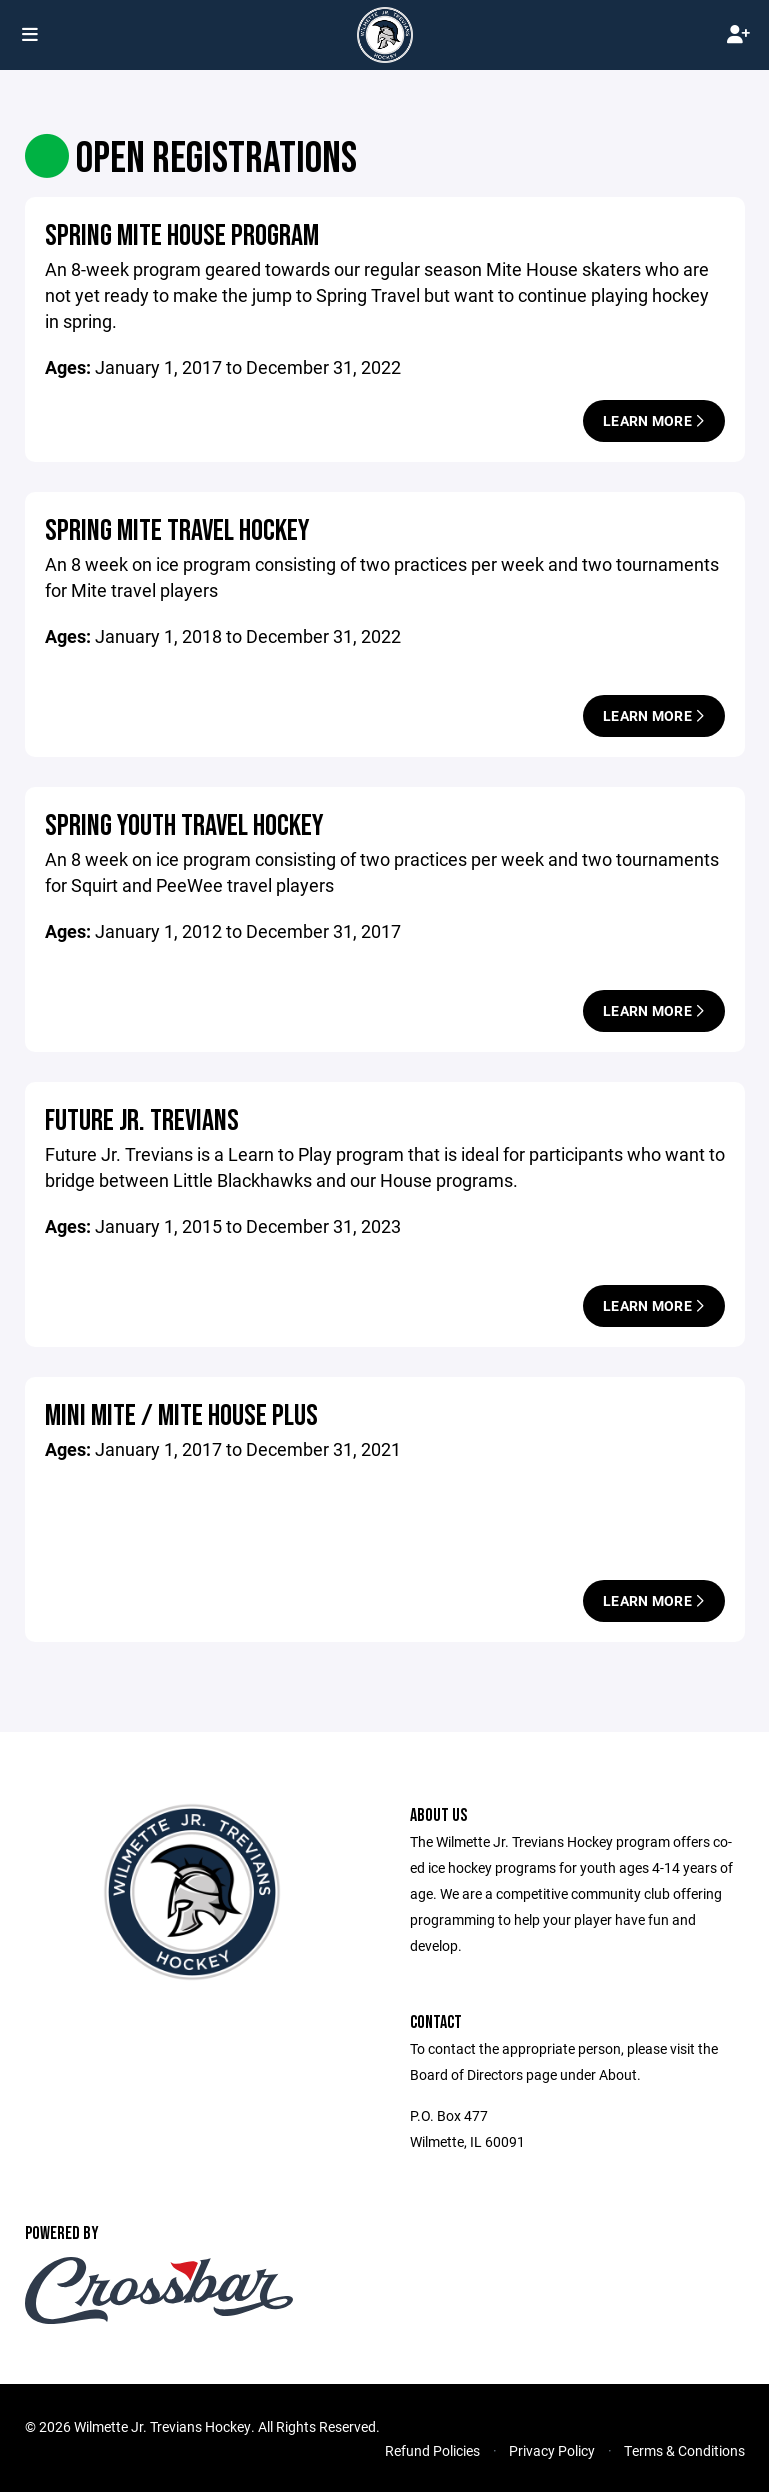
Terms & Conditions (684, 2450)
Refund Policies (432, 2450)
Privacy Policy (552, 2450)
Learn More (653, 420)
